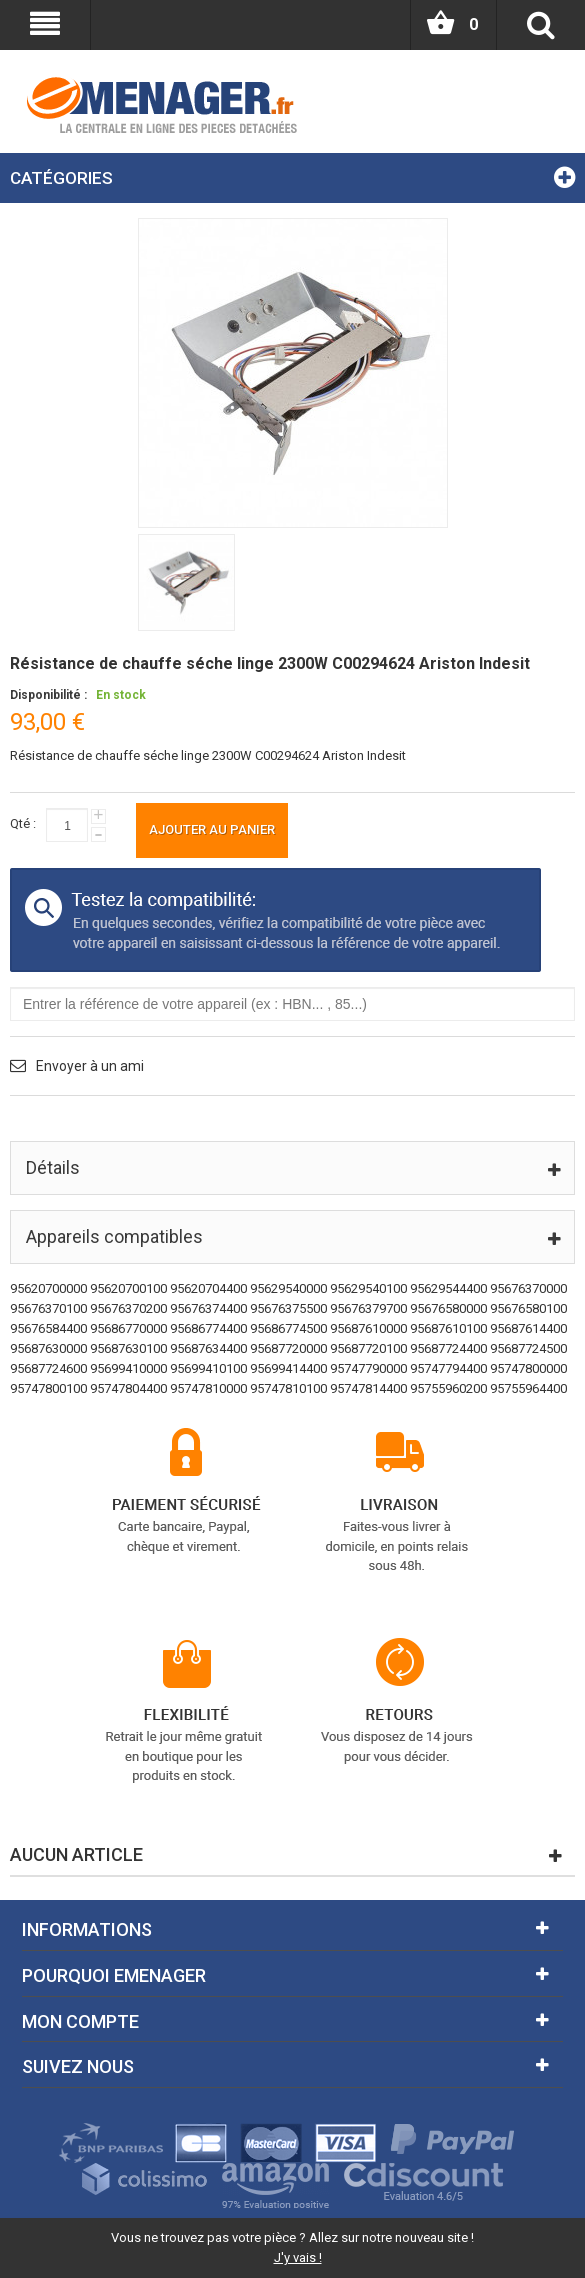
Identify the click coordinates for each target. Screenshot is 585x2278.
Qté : (23, 823)
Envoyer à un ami (90, 1066)
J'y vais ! (298, 2257)
